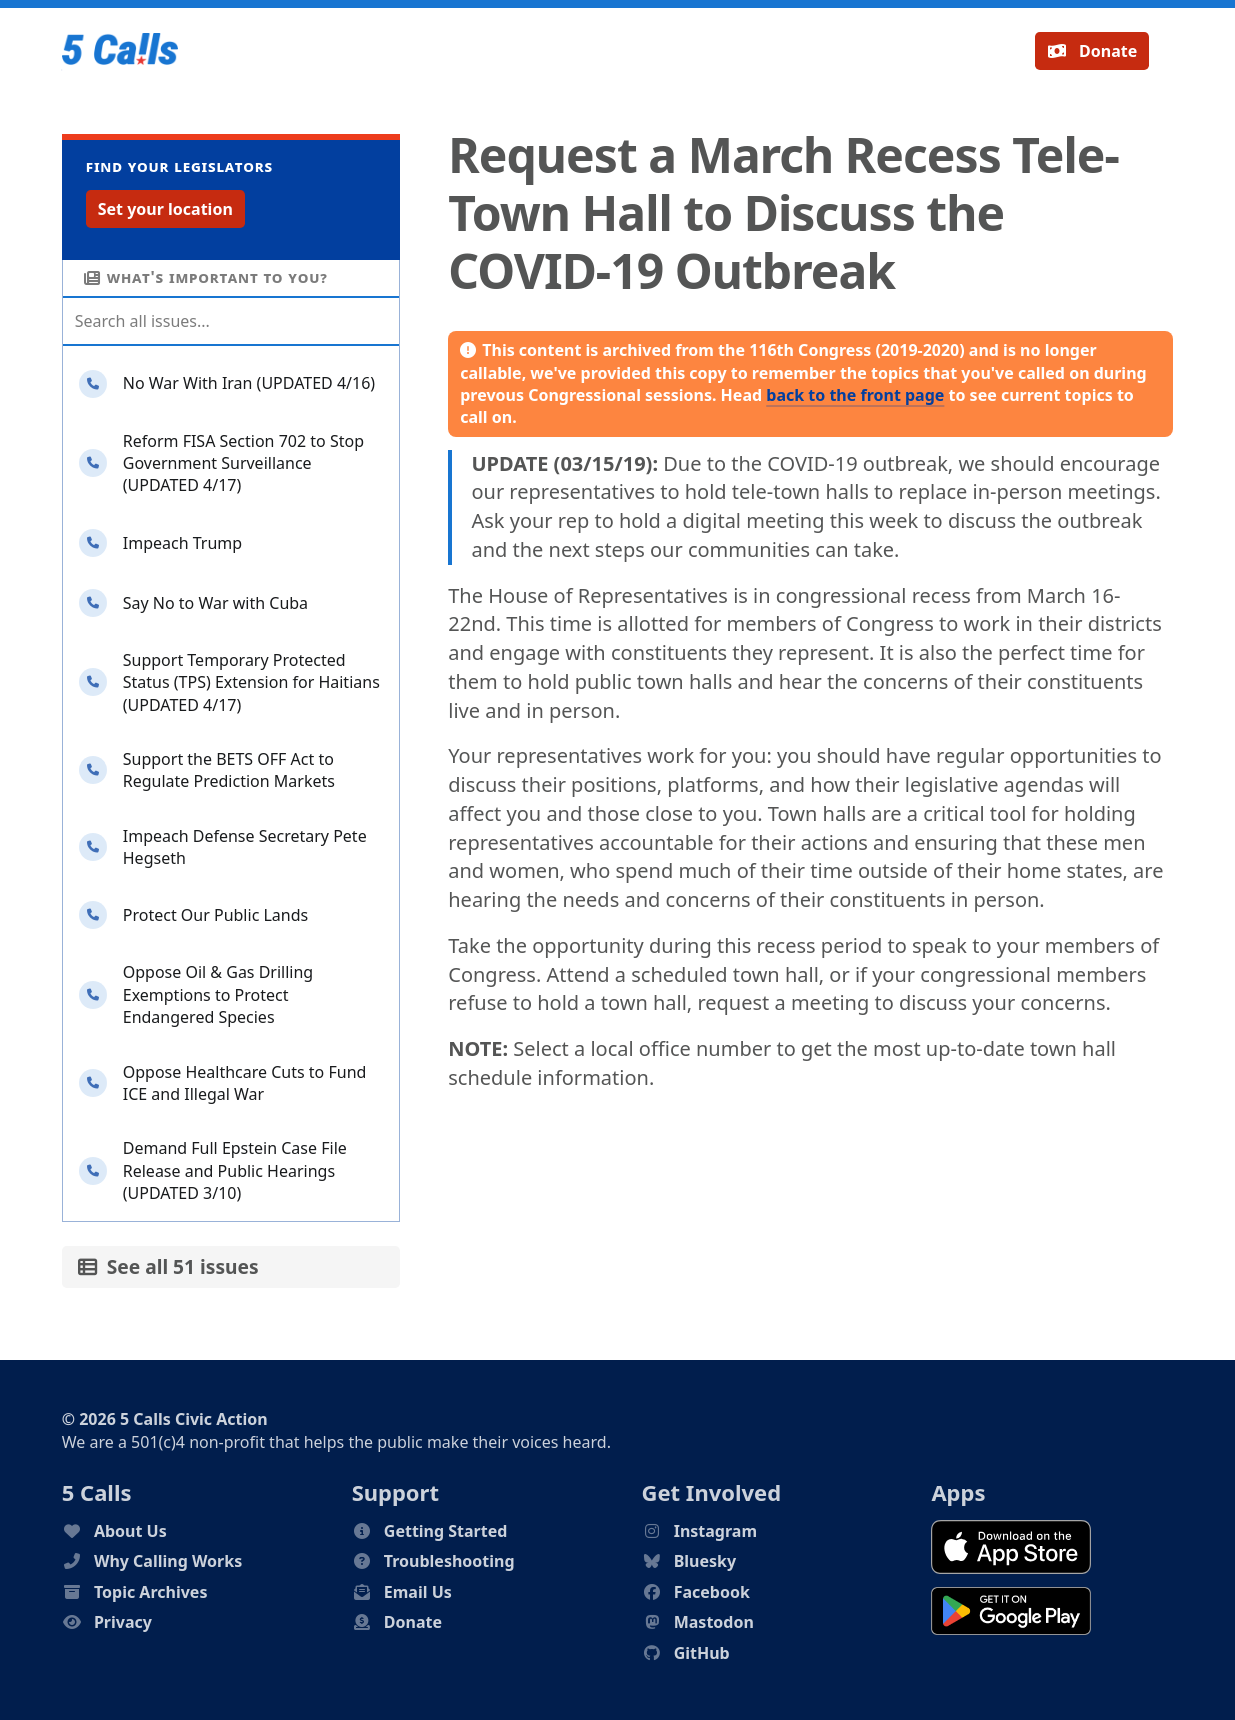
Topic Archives (151, 1592)
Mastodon (714, 1622)
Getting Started (446, 1531)
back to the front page (855, 395)
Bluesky (705, 1561)
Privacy (123, 1622)
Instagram (715, 1531)
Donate (1092, 51)
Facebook (712, 1592)
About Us (130, 1531)
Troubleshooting (449, 1561)
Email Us (418, 1592)
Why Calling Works (168, 1561)
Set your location (165, 209)
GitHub (702, 1653)
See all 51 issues (168, 1266)
